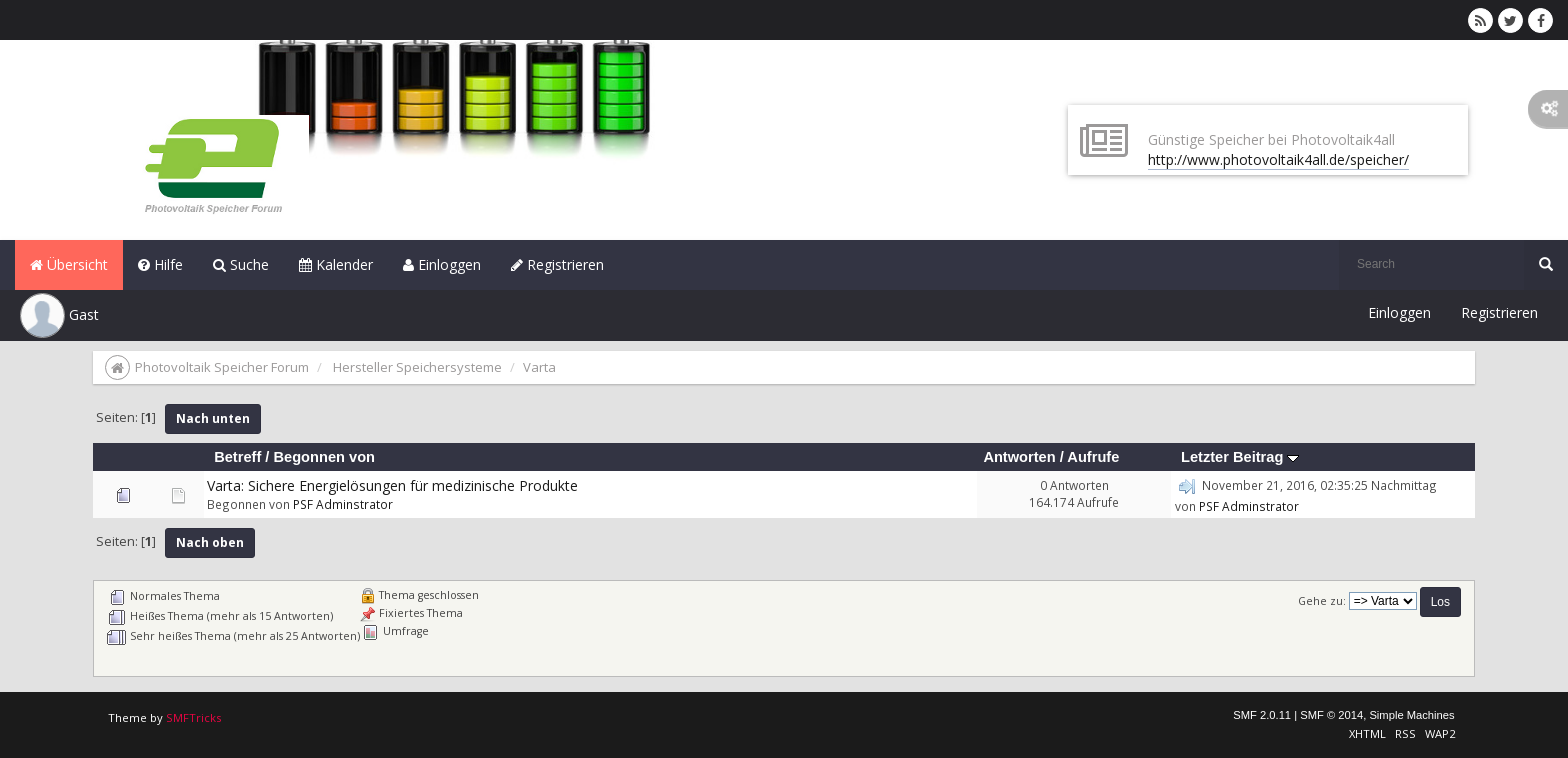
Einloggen (442, 264)
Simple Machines (1411, 715)
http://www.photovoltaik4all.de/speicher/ (1278, 159)
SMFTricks (193, 717)
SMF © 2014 (1331, 715)
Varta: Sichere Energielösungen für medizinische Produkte (392, 485)
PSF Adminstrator (343, 504)
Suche (241, 264)
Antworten (1019, 457)
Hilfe (160, 264)
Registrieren (557, 264)
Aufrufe (1093, 457)
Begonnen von (324, 457)
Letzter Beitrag (1240, 457)
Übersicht (69, 264)
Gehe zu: (1322, 601)
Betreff (237, 457)
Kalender (336, 264)
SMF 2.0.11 (1262, 715)
